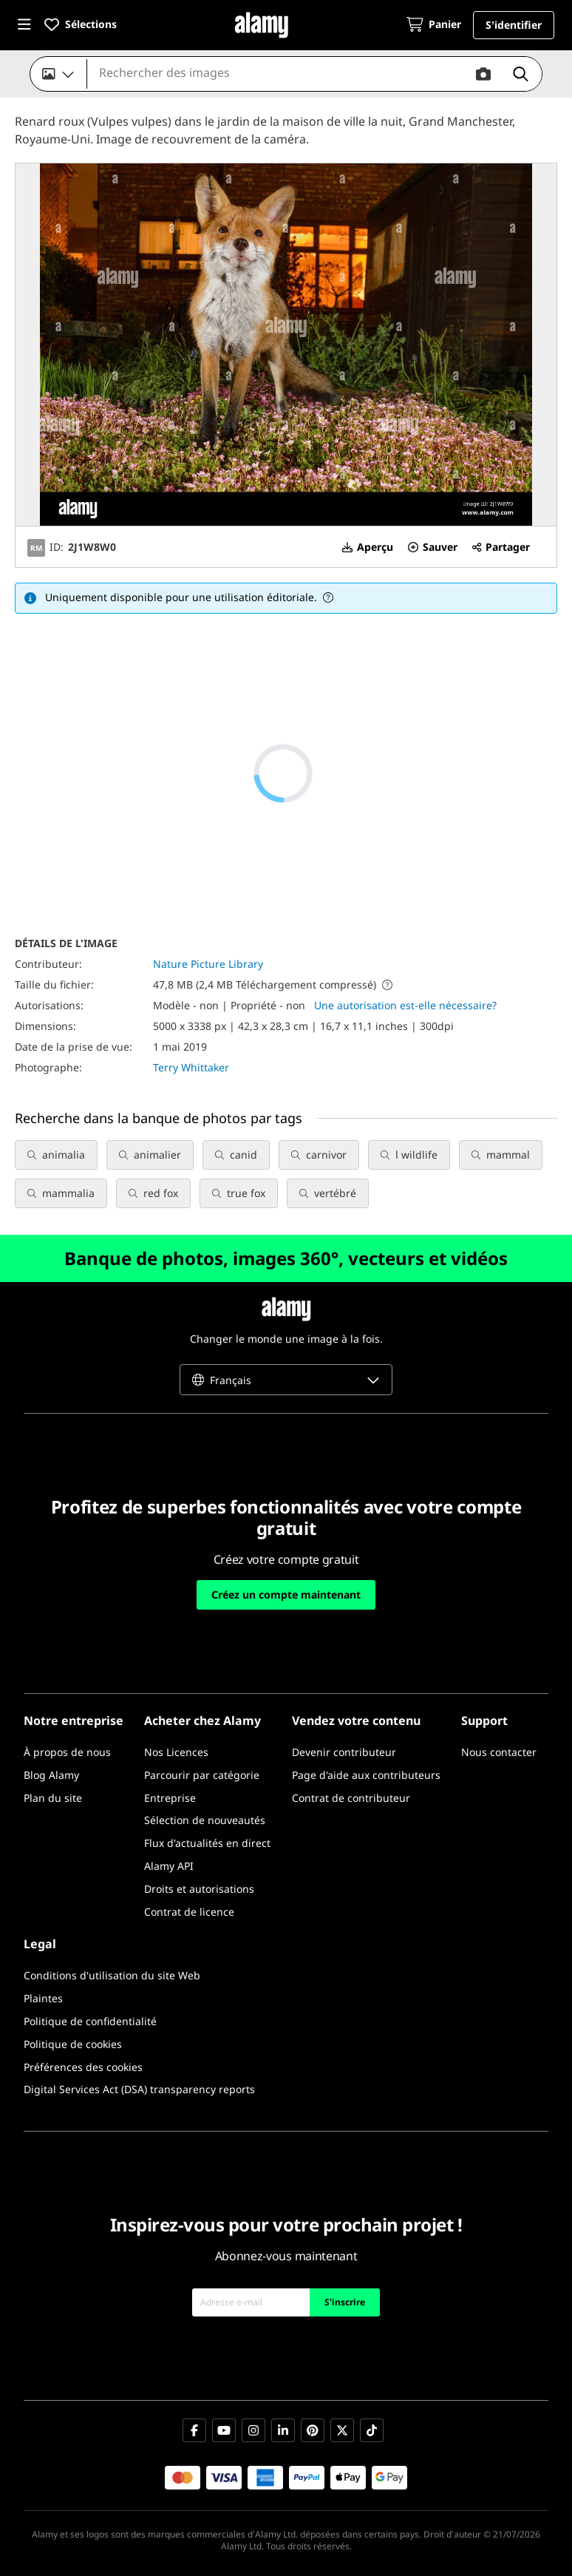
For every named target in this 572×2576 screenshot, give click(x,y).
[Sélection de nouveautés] (204, 1820)
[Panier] (434, 25)
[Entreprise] (170, 1798)
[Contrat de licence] (189, 1912)
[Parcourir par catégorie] (201, 1775)
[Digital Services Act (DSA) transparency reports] (139, 2089)
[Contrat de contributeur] (351, 1798)
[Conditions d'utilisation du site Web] (112, 1976)
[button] (24, 25)
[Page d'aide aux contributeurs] (366, 1775)
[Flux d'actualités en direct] (207, 1843)
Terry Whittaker (191, 1067)
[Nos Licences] (176, 1752)
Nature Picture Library (208, 964)
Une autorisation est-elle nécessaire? (405, 1005)
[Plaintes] (43, 1998)
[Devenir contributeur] (344, 1752)
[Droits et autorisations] (199, 1889)
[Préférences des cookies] (83, 2067)
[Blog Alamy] (51, 1775)
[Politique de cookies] (73, 2044)
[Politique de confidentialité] (90, 2021)
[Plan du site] (53, 1798)
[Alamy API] (169, 1866)
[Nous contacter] (499, 1752)
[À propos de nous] (67, 1752)
